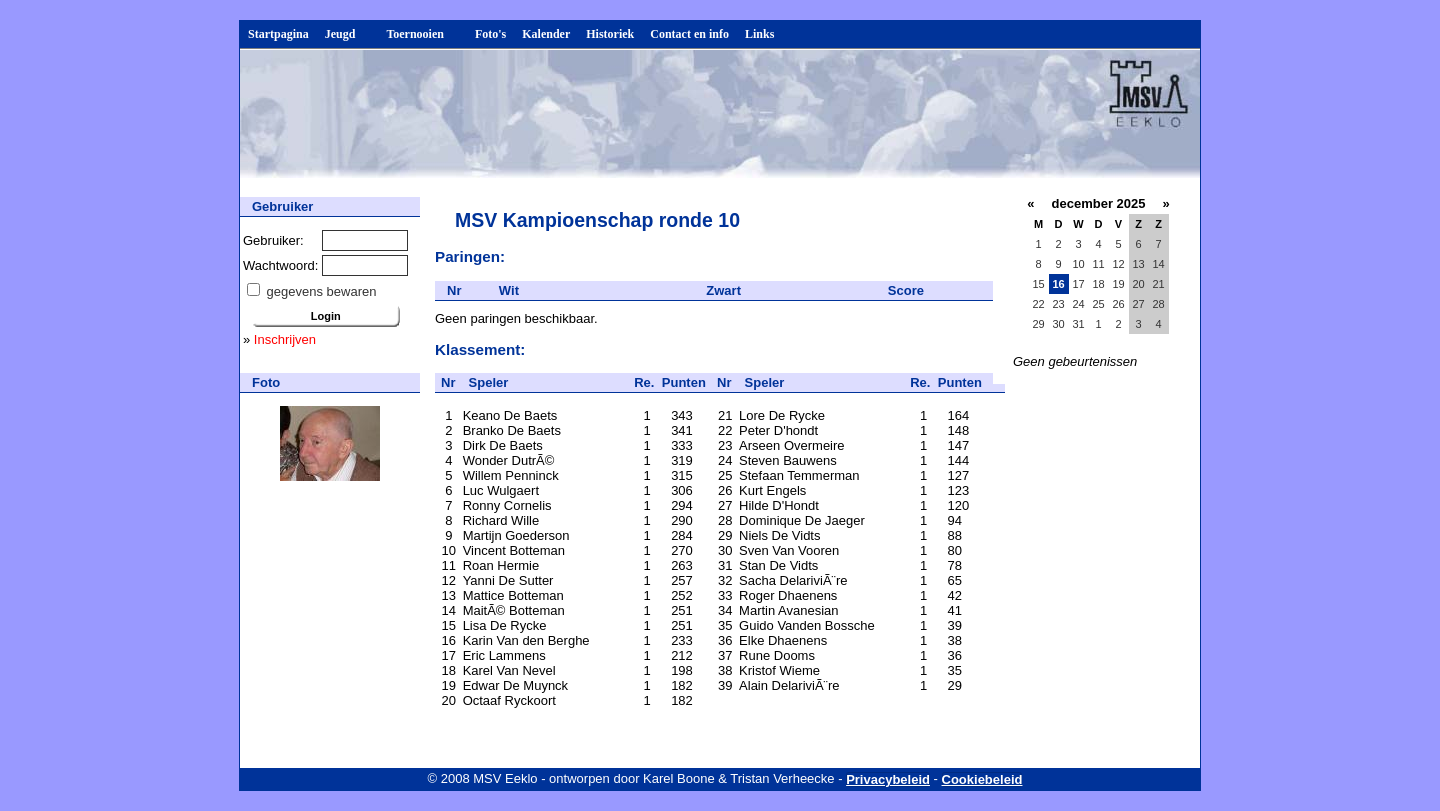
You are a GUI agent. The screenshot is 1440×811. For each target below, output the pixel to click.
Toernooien (422, 34)
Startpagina (278, 34)
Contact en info (689, 34)
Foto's (490, 34)
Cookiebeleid (982, 779)
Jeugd (348, 34)
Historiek (610, 34)
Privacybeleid (888, 779)
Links (759, 34)
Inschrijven (285, 339)
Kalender (546, 34)
